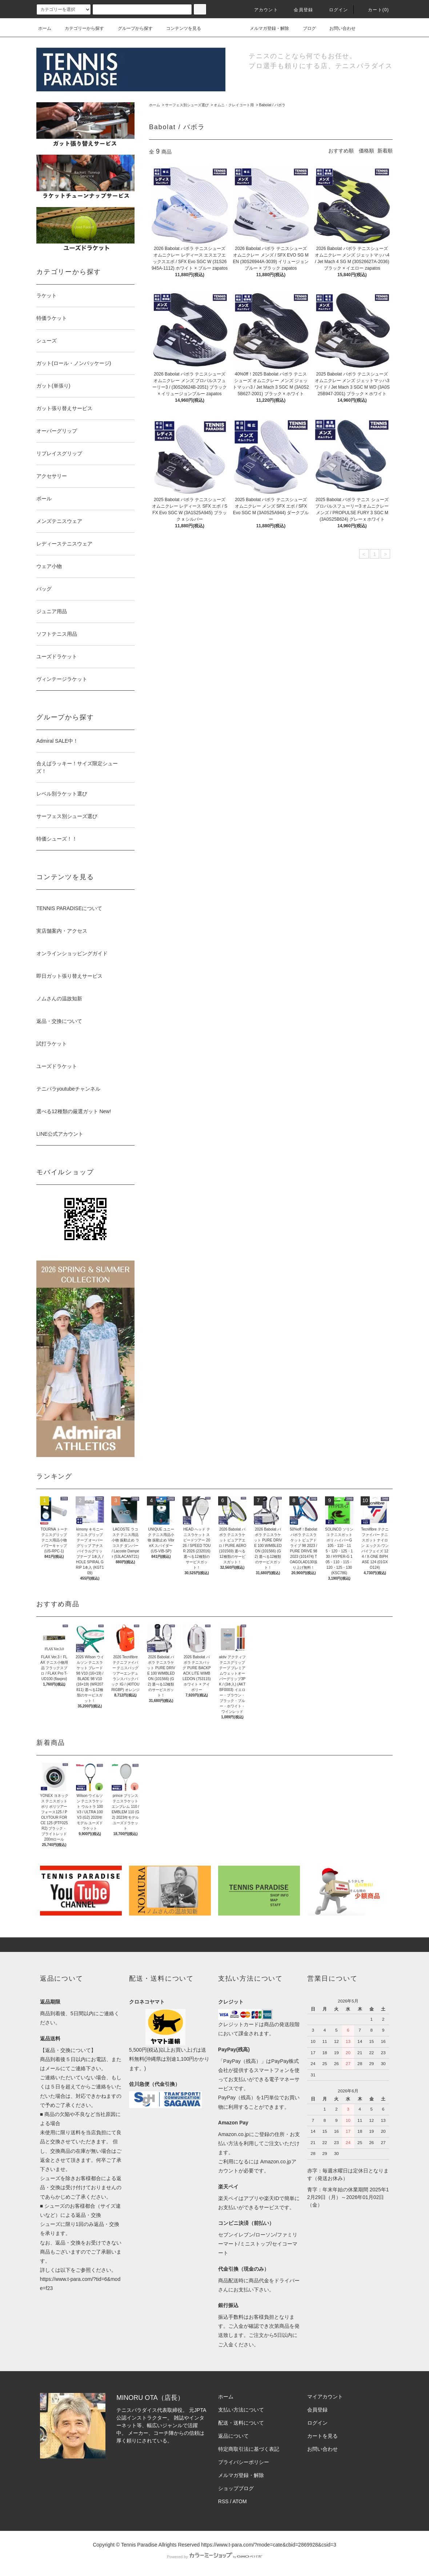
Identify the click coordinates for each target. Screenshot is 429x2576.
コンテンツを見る (179, 28)
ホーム (44, 28)
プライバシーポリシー (243, 2462)
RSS (223, 2501)
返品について (233, 2436)
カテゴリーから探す (80, 28)
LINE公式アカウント (59, 1134)
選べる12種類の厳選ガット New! (73, 1111)
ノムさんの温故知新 (59, 998)
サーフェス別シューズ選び (187, 105)
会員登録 (299, 9)
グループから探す (131, 28)
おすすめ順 (341, 151)
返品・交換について (59, 1021)
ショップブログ (236, 2488)
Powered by (214, 2557)
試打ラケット (51, 1044)
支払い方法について (241, 2410)
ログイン (334, 9)
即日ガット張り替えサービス (69, 976)
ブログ (305, 28)
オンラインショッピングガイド (72, 953)
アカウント (261, 9)
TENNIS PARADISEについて (69, 908)
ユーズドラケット (56, 1066)
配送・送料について (241, 2423)
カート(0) (374, 9)
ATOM (240, 2501)
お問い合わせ (338, 28)
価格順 (366, 151)
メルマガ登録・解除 (265, 28)
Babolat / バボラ (272, 105)
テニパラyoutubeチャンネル (68, 1089)
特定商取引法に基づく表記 (248, 2449)
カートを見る (322, 2436)
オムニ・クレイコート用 (234, 105)
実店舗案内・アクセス (61, 931)
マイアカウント (325, 2397)
